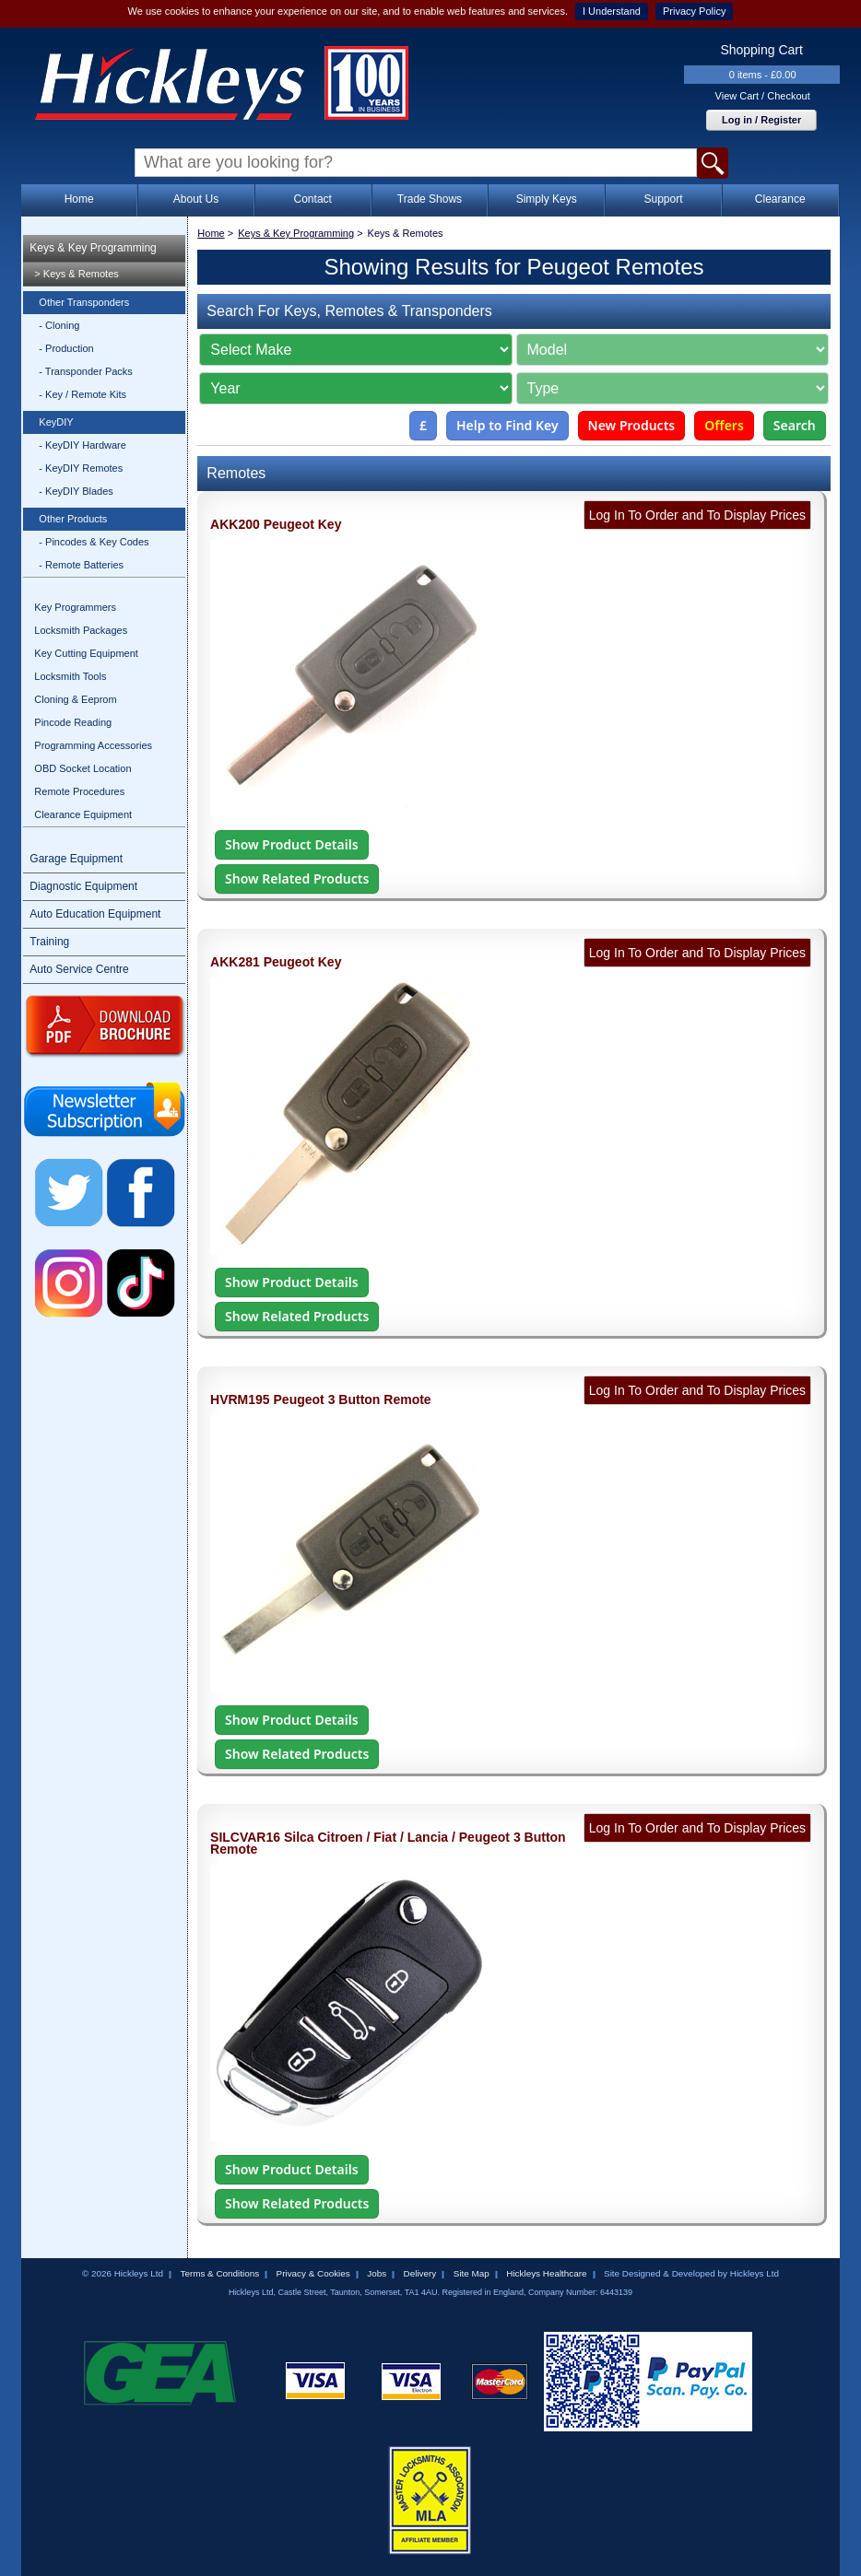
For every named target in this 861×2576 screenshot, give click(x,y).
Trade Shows (429, 199)
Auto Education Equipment (94, 913)
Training (49, 941)
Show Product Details (291, 844)
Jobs (376, 2273)
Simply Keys (546, 199)
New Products (632, 425)
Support (662, 199)
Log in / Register (761, 119)
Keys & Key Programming (92, 247)
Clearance (780, 199)
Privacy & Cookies (313, 2273)
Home (79, 199)
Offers (724, 425)
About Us (195, 199)
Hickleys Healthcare (546, 2273)
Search (794, 425)
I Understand (612, 11)
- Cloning (59, 325)
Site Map (471, 2273)
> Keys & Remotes (76, 273)
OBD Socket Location (82, 768)
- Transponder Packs (86, 371)
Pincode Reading (73, 722)
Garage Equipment (76, 858)
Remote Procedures (79, 791)
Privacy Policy (694, 11)
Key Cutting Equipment (86, 653)
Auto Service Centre (78, 969)
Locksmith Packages (80, 630)
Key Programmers (75, 607)
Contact (313, 199)
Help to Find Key (507, 425)
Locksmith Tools (70, 676)
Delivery (420, 2273)
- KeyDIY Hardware (82, 445)
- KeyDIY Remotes (81, 468)
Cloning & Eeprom (75, 699)
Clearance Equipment (83, 814)
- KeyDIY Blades (76, 491)
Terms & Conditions (219, 2273)
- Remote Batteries (81, 564)
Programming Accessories (93, 745)
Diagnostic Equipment (83, 886)
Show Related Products (297, 878)
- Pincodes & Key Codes (93, 541)
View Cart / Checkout (762, 95)
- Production (66, 348)
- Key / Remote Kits (82, 394)
